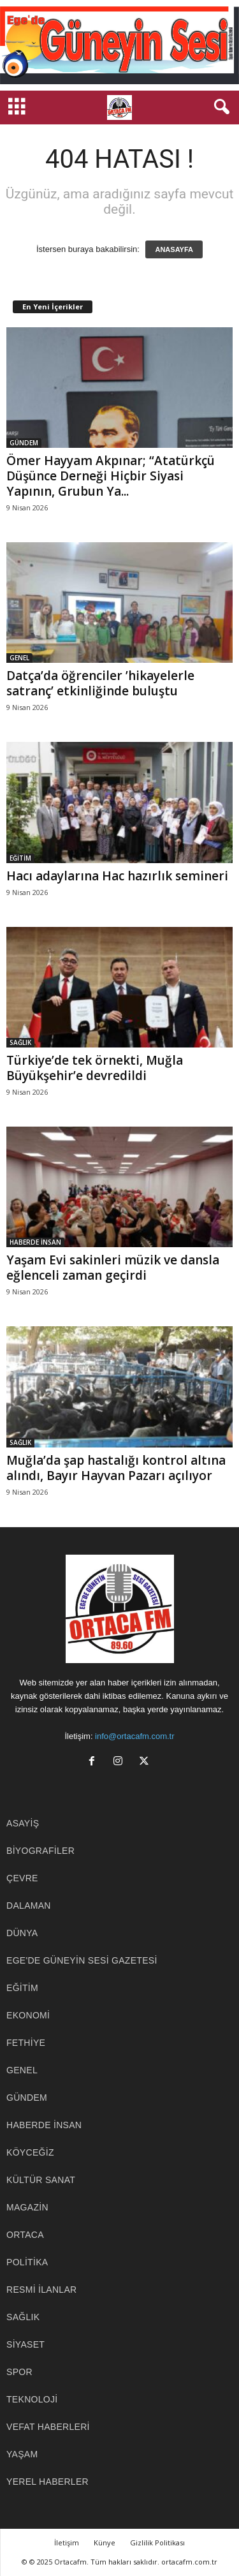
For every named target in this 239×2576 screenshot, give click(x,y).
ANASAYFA (174, 249)
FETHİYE (25, 2043)
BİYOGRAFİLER (40, 1851)
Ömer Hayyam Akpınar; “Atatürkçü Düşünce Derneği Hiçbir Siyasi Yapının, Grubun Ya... (110, 476)
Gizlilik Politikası (157, 2542)
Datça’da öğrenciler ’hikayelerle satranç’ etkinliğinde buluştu (100, 683)
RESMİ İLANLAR (41, 2289)
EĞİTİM (20, 858)
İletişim (66, 2542)
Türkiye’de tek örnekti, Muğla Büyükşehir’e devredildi (94, 1068)
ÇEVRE (22, 1878)
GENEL (19, 657)
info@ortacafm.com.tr (134, 1736)
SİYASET (25, 2344)
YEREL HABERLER (47, 2481)
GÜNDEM (24, 442)
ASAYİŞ (22, 1823)
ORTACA (25, 2235)
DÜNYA (22, 1933)
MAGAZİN (27, 2207)
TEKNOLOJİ (32, 2399)
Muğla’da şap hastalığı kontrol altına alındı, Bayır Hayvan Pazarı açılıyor (116, 1468)
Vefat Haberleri (48, 2427)
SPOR (19, 2372)
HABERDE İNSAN (35, 1242)
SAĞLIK (20, 1042)
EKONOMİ (28, 2015)
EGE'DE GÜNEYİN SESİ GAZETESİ (81, 1960)
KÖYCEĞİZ (30, 2152)
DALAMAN (28, 1905)
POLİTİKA (27, 2262)
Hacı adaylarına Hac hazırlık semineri (117, 876)
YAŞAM (22, 2454)
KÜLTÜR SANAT (40, 2180)
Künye (104, 2542)
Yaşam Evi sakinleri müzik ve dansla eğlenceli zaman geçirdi (112, 1268)
